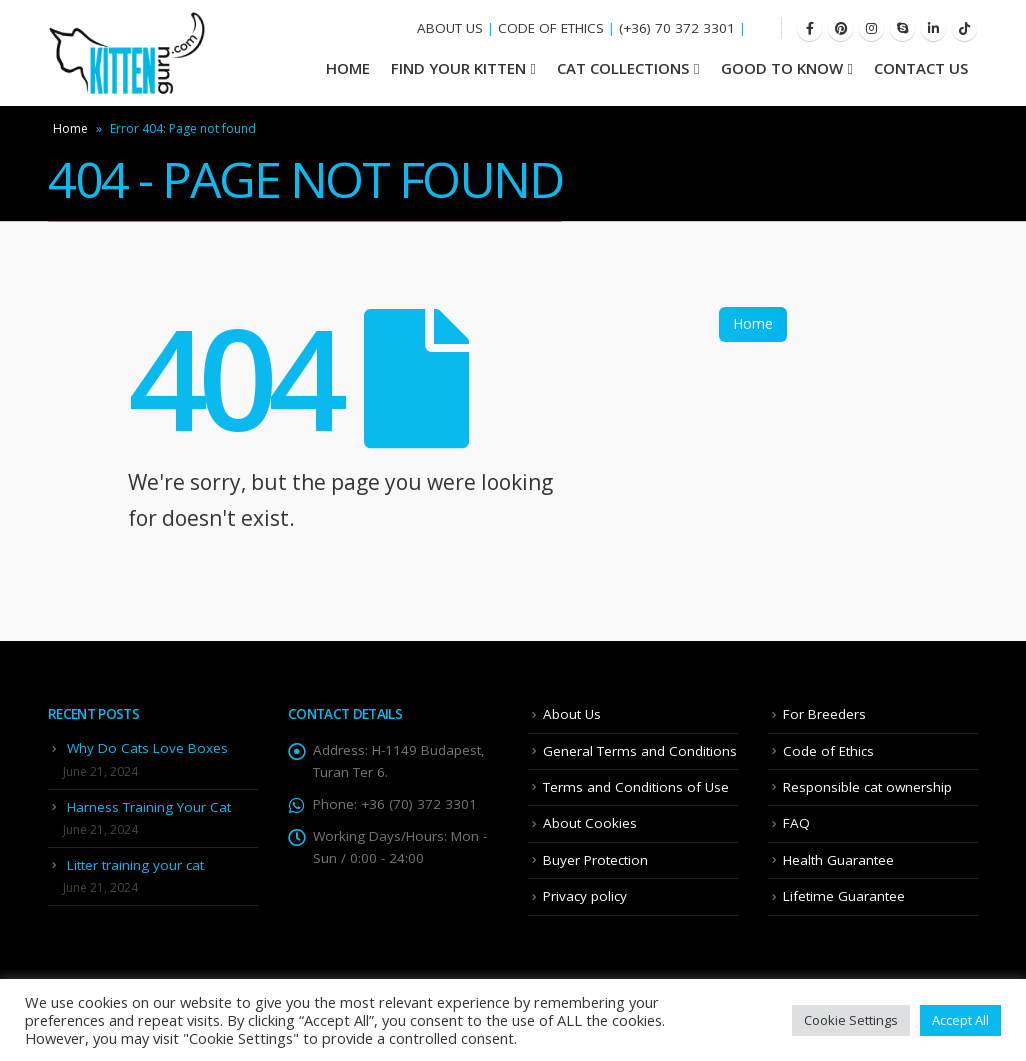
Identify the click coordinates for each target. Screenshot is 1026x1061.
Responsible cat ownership (867, 787)
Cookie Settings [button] (851, 1020)
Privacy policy (585, 896)
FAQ (796, 823)
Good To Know (782, 68)
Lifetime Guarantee (844, 896)
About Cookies (590, 823)
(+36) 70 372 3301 (677, 28)
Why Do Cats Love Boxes (147, 748)
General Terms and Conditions (640, 751)
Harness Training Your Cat (149, 807)
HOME (348, 68)
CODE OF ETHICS (551, 28)
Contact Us (921, 68)
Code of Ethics (828, 751)
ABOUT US (450, 28)
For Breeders (824, 714)
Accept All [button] (960, 1020)
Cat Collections (623, 68)
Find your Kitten (458, 68)
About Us (572, 714)
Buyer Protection (595, 860)
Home (70, 128)
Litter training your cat (135, 865)
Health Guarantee (838, 860)
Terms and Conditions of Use (636, 787)
